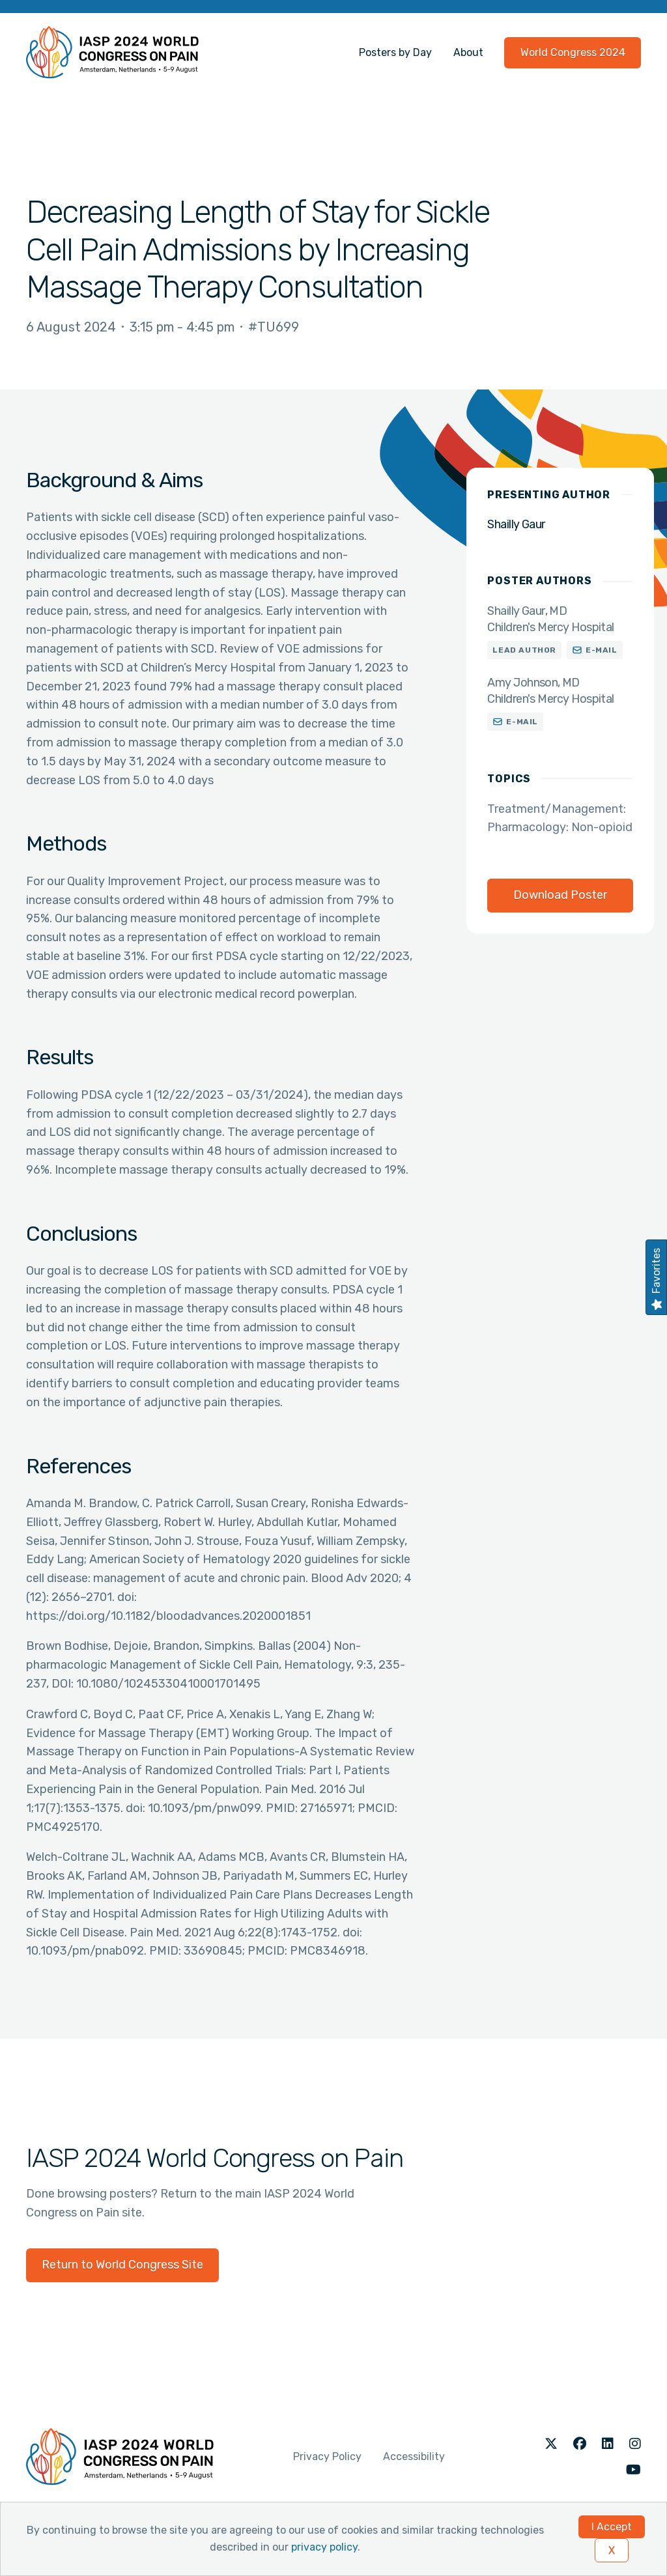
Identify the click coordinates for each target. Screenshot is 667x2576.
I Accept (611, 2527)
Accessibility (414, 2456)
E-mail (601, 650)
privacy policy (324, 2547)
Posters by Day (395, 52)
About (468, 52)
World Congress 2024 (572, 52)
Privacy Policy (327, 2456)
